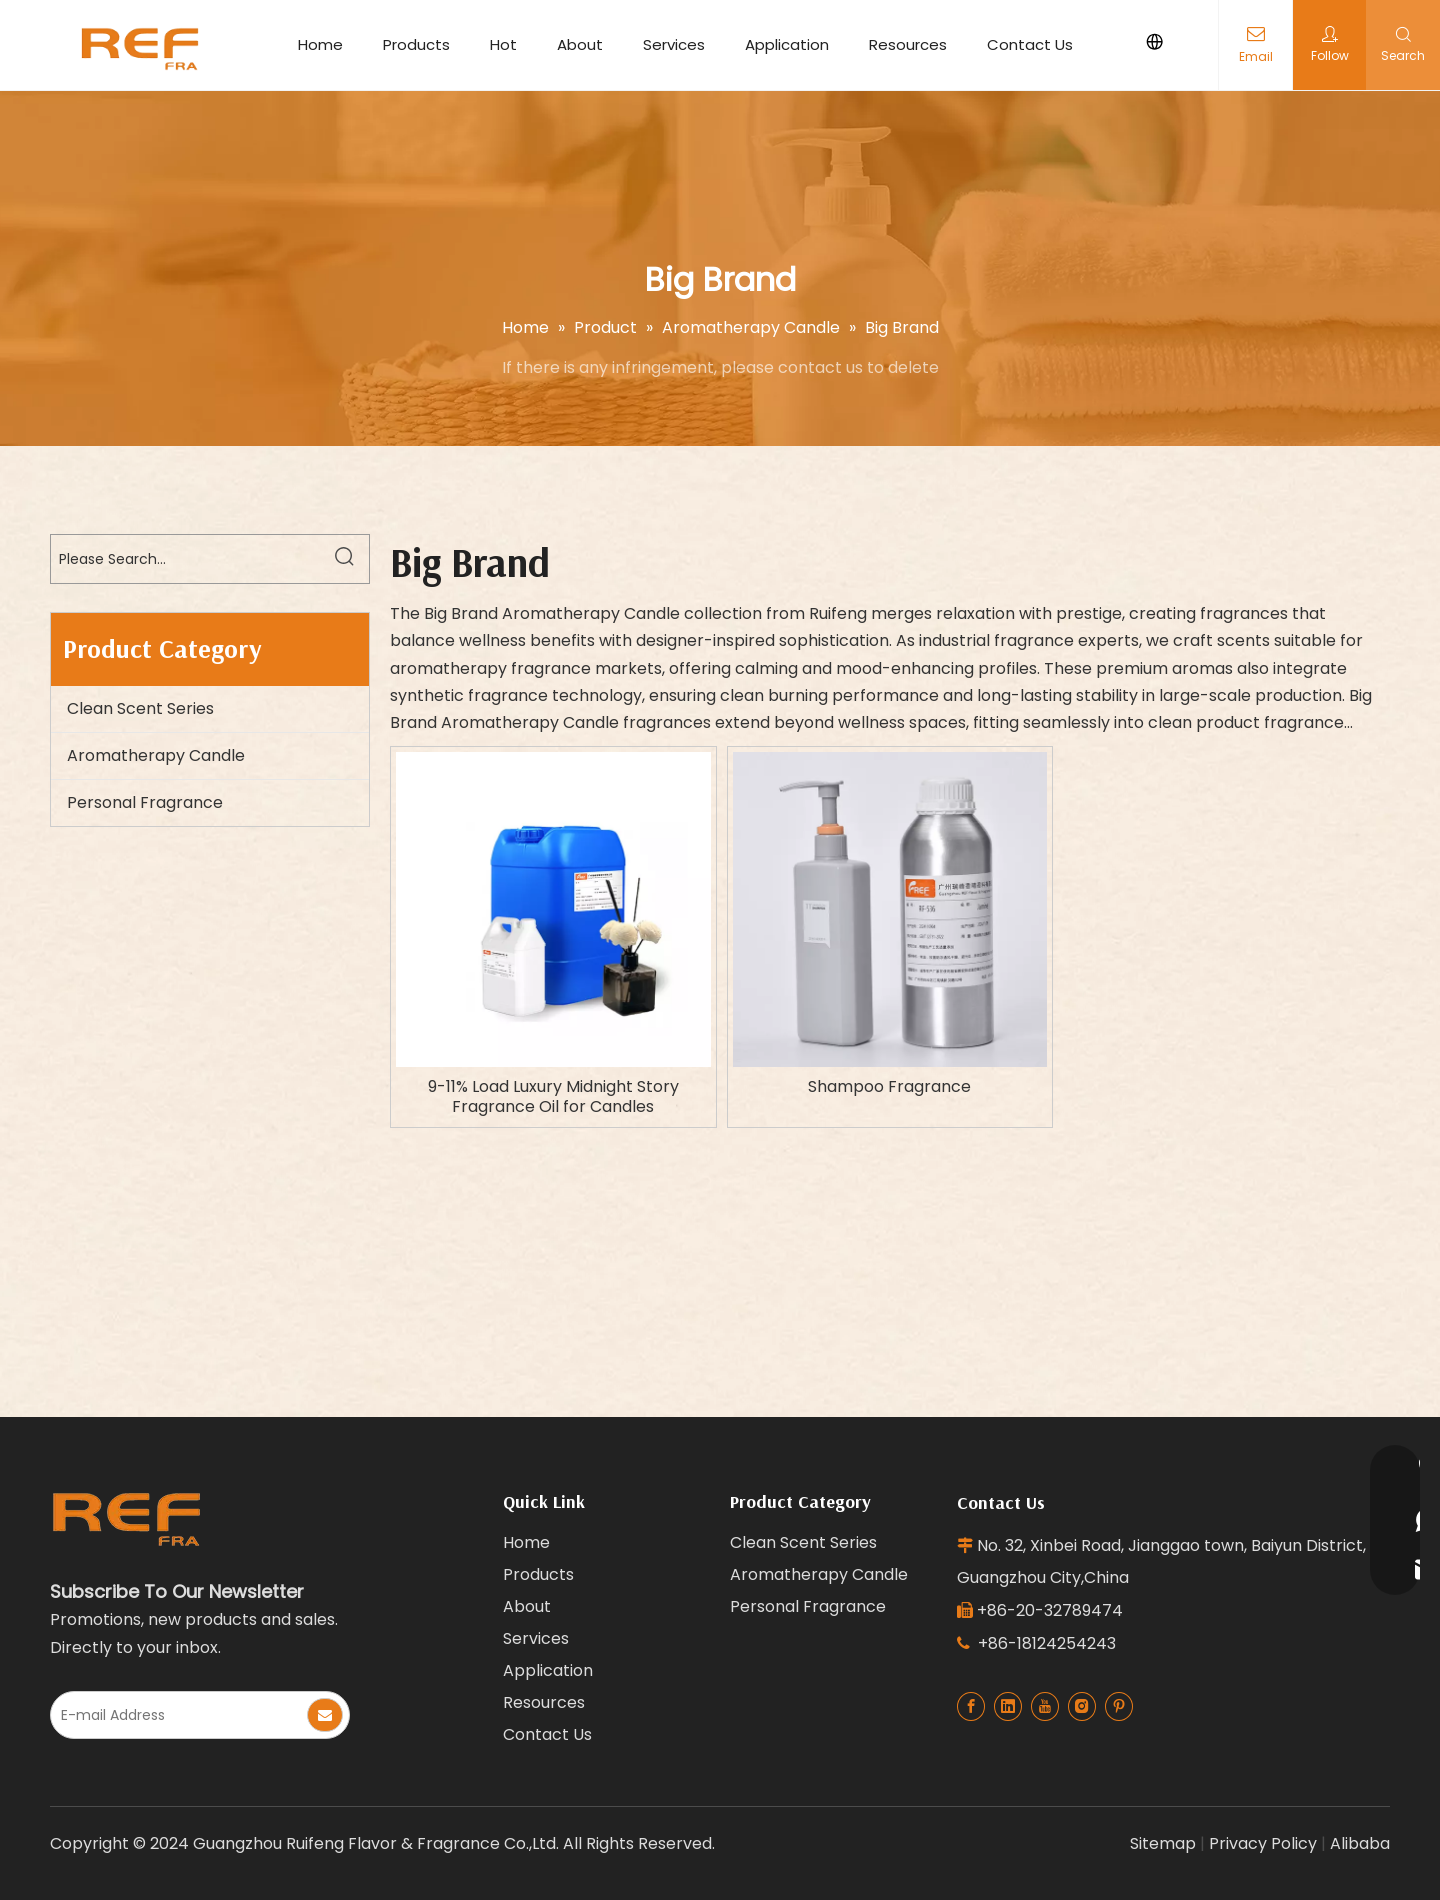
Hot (503, 44)
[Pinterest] (1119, 1706)
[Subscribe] (325, 1715)
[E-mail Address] (178, 1715)
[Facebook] (971, 1706)
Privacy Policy (1263, 1843)
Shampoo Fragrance (889, 1087)
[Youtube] (1045, 1706)
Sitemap (1163, 1843)
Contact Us (1030, 44)
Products (416, 44)
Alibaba (1360, 1843)
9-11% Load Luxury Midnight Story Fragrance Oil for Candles (553, 1097)
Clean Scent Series (140, 708)
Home (320, 44)
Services (674, 44)
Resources (908, 44)
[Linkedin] (1008, 1706)
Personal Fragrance (145, 802)
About (580, 44)
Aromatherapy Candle (156, 755)
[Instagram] (1082, 1706)
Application (787, 44)
